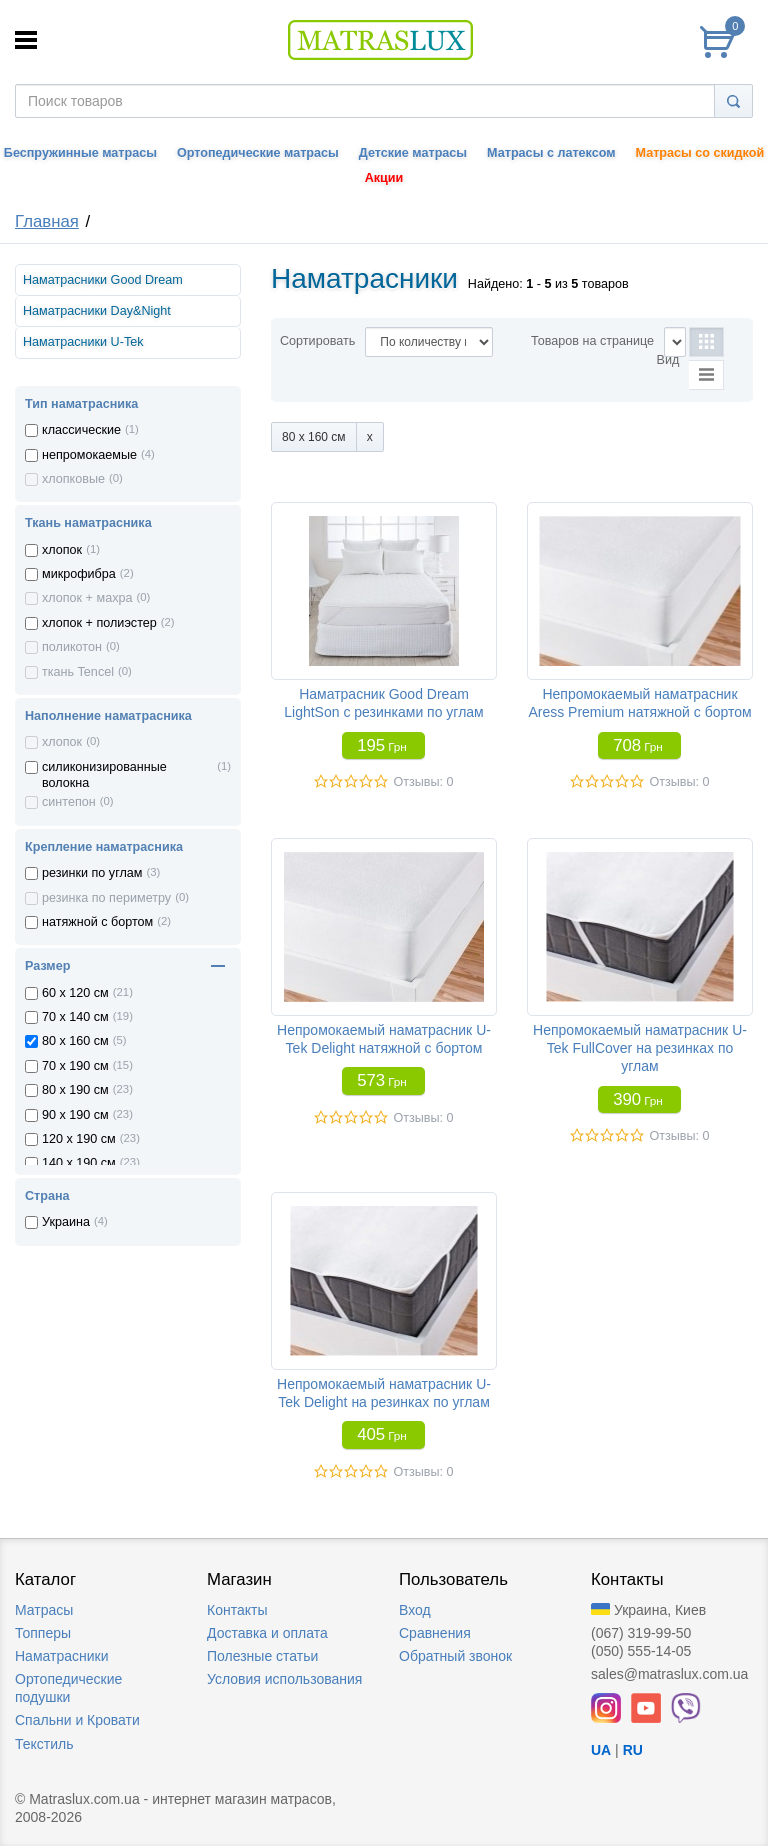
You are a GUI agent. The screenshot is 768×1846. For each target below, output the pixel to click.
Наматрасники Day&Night (97, 311)
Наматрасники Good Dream (103, 280)
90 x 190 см (75, 1115)
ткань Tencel (78, 672)
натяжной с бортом (97, 922)
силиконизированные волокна (104, 775)
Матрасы (44, 1610)
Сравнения (435, 1633)
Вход (415, 1610)
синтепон (69, 802)
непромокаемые (89, 455)
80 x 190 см (75, 1090)
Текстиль (44, 1744)
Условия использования (284, 1679)
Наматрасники (61, 1656)
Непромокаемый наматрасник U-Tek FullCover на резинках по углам (640, 1048)
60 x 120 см (75, 993)
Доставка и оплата (267, 1633)
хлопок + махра (87, 598)
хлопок (62, 550)
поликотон (72, 647)
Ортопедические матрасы (258, 153)
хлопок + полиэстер (99, 623)
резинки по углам (92, 873)
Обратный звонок (455, 1656)
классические (81, 430)
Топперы (43, 1633)
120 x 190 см (79, 1139)
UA (601, 1750)
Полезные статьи (262, 1656)
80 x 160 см (75, 1041)
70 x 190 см (75, 1066)
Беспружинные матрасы (80, 153)
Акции (384, 178)
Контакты (237, 1610)
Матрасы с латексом (551, 153)
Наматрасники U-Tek (83, 342)
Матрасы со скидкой (700, 153)
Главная (47, 221)
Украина (66, 1222)
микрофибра (79, 574)
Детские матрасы (413, 153)
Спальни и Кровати (77, 1720)
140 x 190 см (79, 1163)
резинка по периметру (106, 898)
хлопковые (73, 479)
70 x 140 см (75, 1017)
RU (633, 1750)
